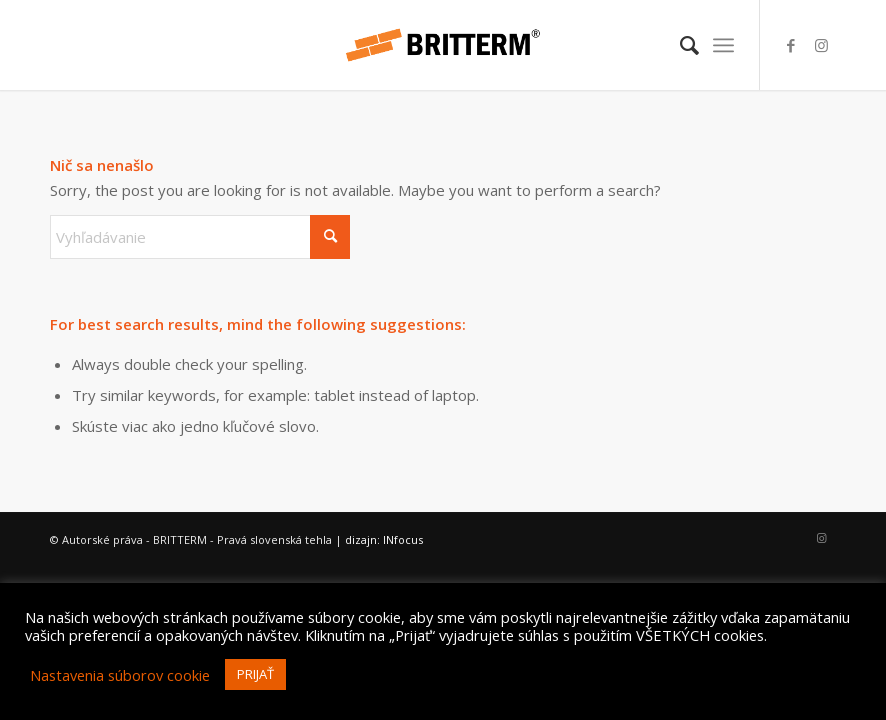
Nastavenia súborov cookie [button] (120, 675)
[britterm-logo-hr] (443, 45)
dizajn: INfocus (384, 539)
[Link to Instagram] (821, 45)
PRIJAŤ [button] (255, 674)
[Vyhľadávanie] (679, 45)
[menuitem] (679, 45)
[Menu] (723, 45)
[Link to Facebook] (791, 45)
